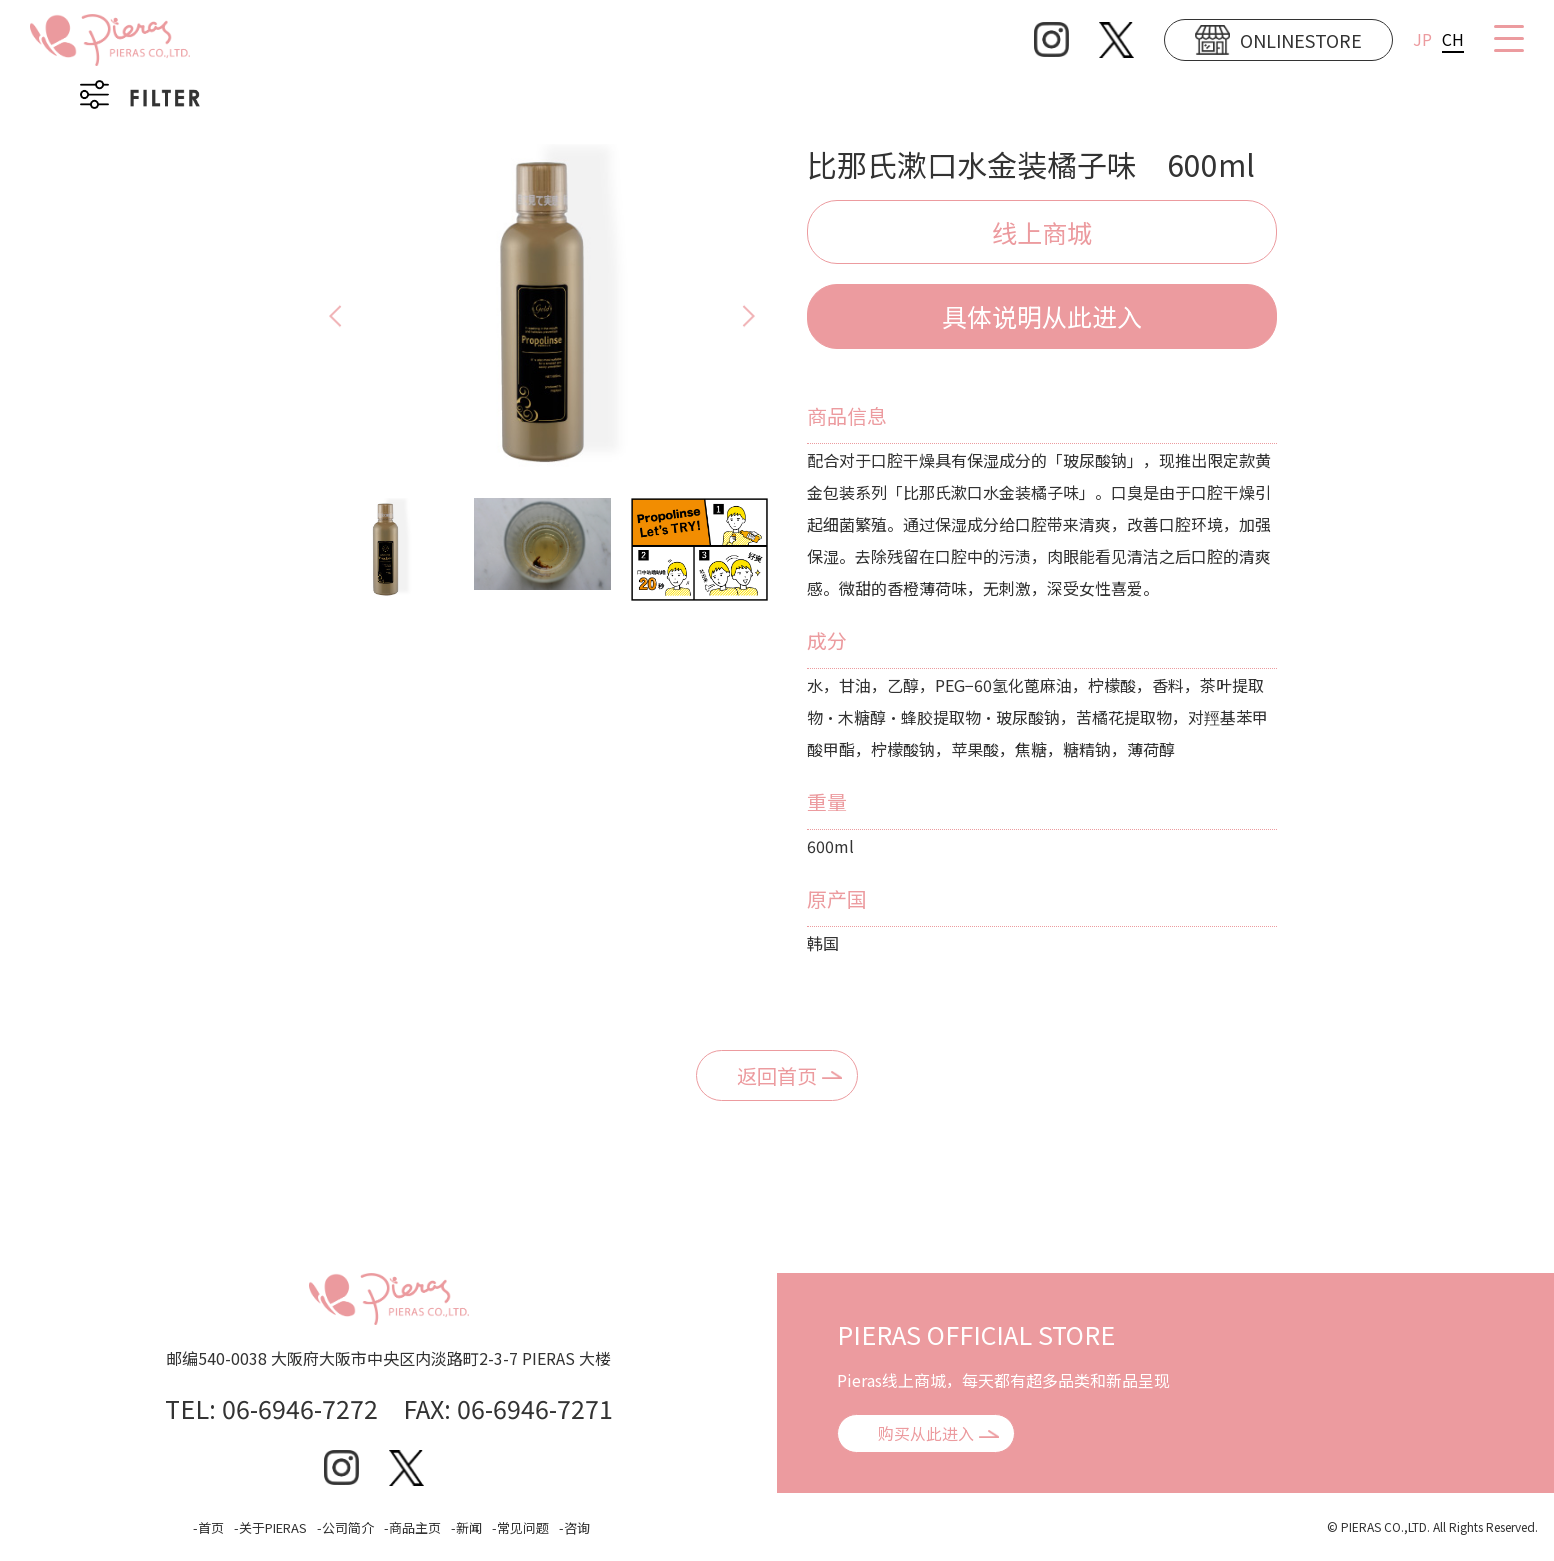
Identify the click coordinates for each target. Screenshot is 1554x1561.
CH (1453, 39)
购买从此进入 (926, 1433)
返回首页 (777, 1075)
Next (767, 316)
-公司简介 (345, 1527)
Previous (317, 316)
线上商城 (1042, 232)
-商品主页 (412, 1527)
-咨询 (574, 1527)
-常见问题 (520, 1527)
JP (1422, 39)
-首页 (208, 1527)
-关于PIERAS (270, 1527)
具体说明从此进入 (1042, 316)
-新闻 (466, 1527)
